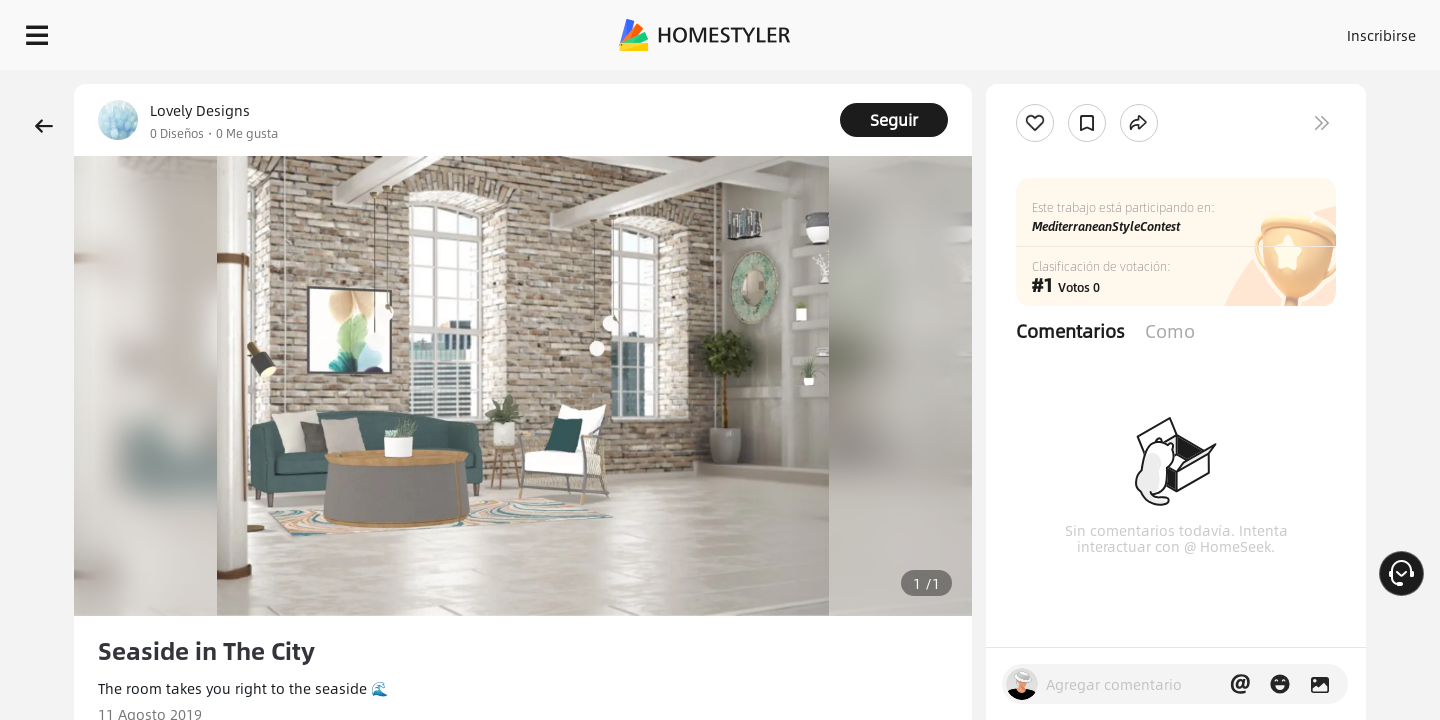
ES (1201, 30)
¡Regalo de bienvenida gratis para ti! (972, 84)
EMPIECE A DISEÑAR (1333, 30)
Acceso (1050, 30)
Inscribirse (1128, 30)
